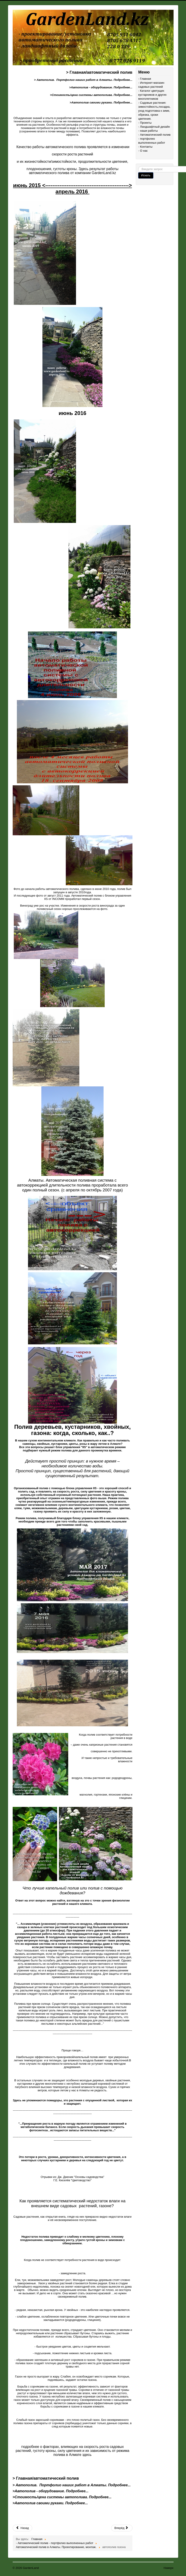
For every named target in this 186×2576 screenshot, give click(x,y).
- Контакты (145, 146)
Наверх (168, 2568)
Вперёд (121, 2528)
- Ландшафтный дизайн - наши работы (154, 128)
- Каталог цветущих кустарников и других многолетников (152, 94)
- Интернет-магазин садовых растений (151, 84)
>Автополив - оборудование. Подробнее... (100, 87)
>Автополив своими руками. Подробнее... (101, 102)
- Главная (144, 78)
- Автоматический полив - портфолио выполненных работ (154, 138)
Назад (22, 2528)
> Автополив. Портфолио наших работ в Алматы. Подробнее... (83, 79)
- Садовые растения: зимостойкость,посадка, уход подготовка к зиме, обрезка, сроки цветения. (154, 110)
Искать (145, 175)
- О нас (143, 150)
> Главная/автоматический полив (99, 72)
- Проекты (145, 122)
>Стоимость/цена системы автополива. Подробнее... (91, 95)
